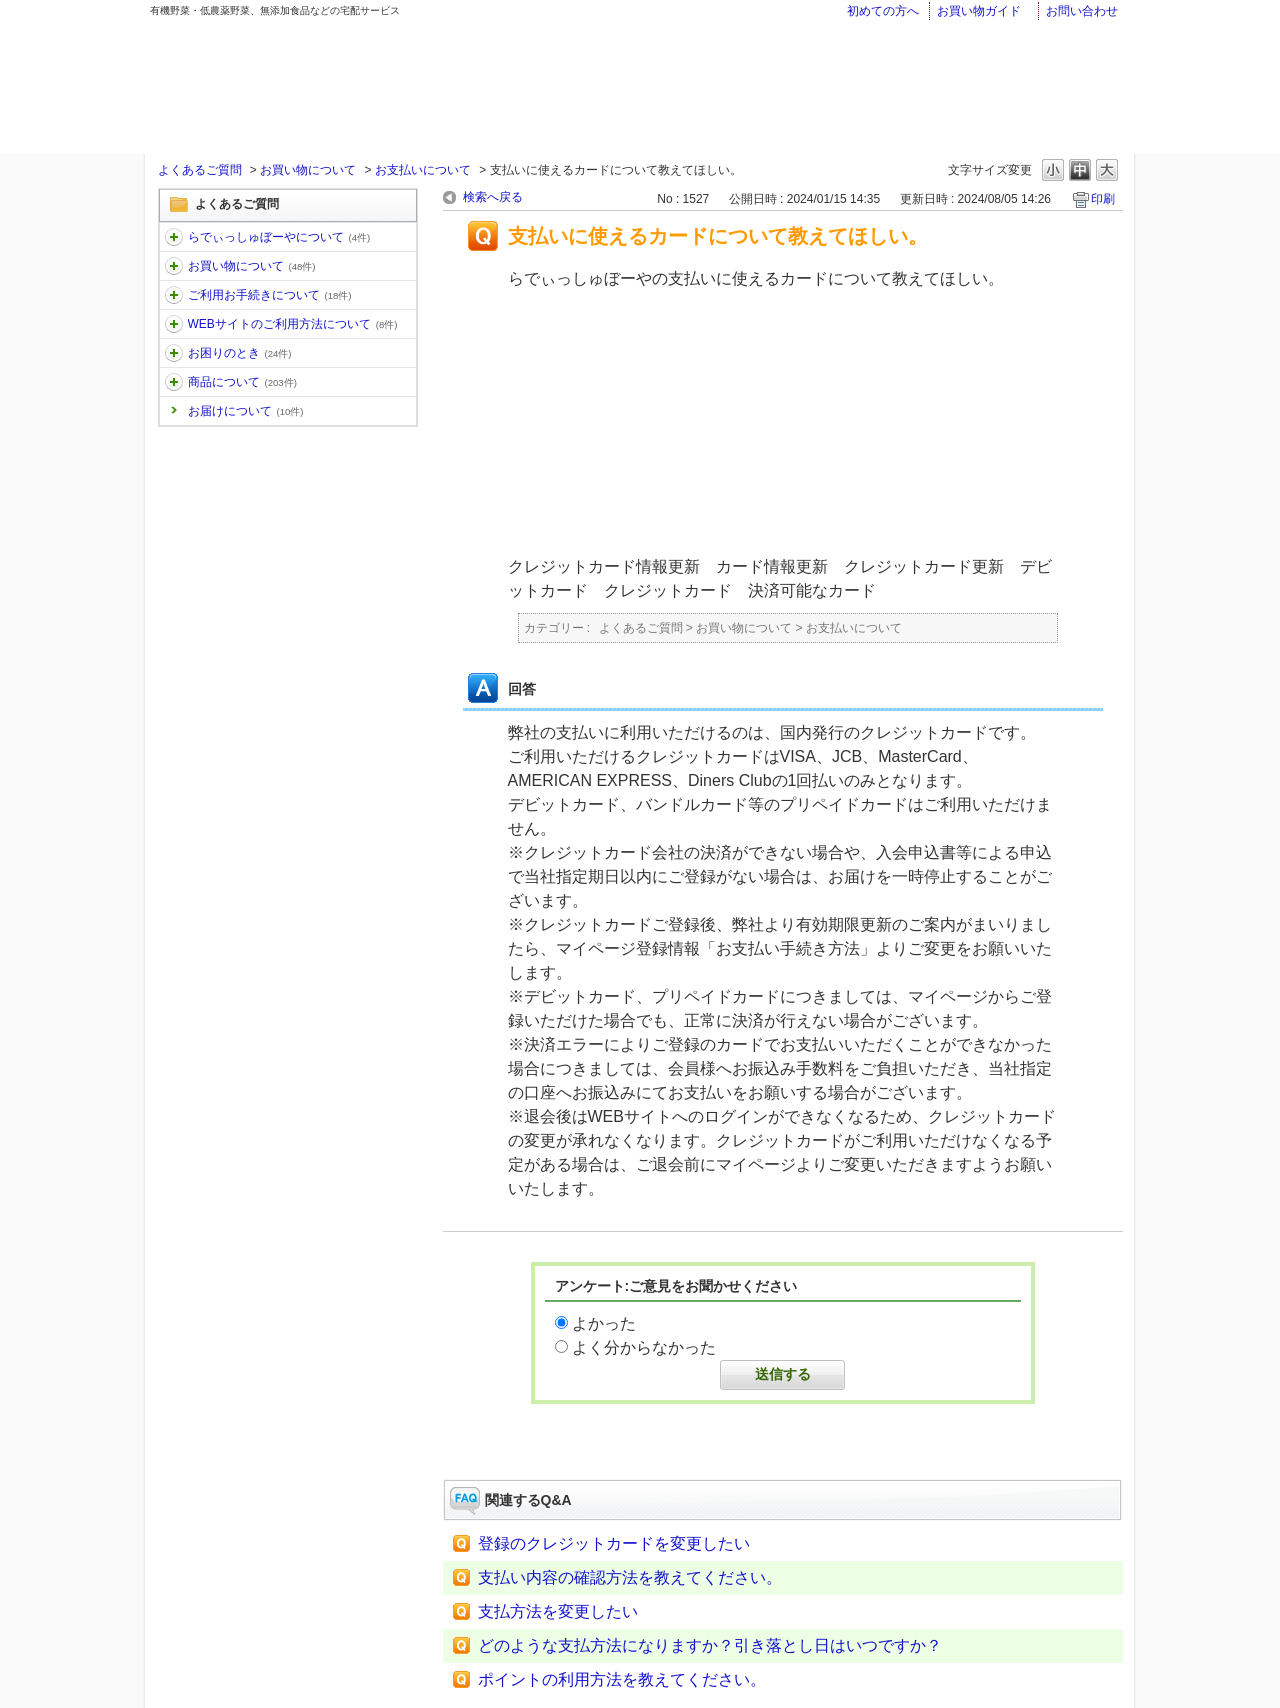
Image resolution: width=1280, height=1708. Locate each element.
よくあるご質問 (200, 170)
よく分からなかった (644, 1347)
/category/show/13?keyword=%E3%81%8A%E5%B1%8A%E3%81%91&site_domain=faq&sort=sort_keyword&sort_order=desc (174, 295)
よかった (604, 1323)
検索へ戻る (493, 197)
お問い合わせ (1082, 11)
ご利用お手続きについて (270, 295)
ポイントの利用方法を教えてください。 (622, 1679)
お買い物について (308, 170)
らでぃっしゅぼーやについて (279, 237)
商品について (242, 382)
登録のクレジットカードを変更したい (614, 1543)
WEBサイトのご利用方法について (293, 324)
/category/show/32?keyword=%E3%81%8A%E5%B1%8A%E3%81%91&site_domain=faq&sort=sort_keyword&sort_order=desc (174, 382)
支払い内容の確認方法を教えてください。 (630, 1577)
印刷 (1103, 199)
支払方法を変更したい (558, 1611)
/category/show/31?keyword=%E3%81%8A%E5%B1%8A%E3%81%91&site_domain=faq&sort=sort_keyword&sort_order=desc (174, 353)
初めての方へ (883, 11)
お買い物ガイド (979, 11)
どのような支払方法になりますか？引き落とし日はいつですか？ (710, 1645)
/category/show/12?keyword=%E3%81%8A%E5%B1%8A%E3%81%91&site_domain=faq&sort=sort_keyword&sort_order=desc (174, 266)
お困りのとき (240, 353)
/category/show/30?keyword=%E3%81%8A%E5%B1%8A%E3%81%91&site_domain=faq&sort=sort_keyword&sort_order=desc (174, 324)
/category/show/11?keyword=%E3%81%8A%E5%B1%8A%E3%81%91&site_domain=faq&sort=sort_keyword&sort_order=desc (174, 237)
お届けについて (246, 411)
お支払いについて (423, 170)
